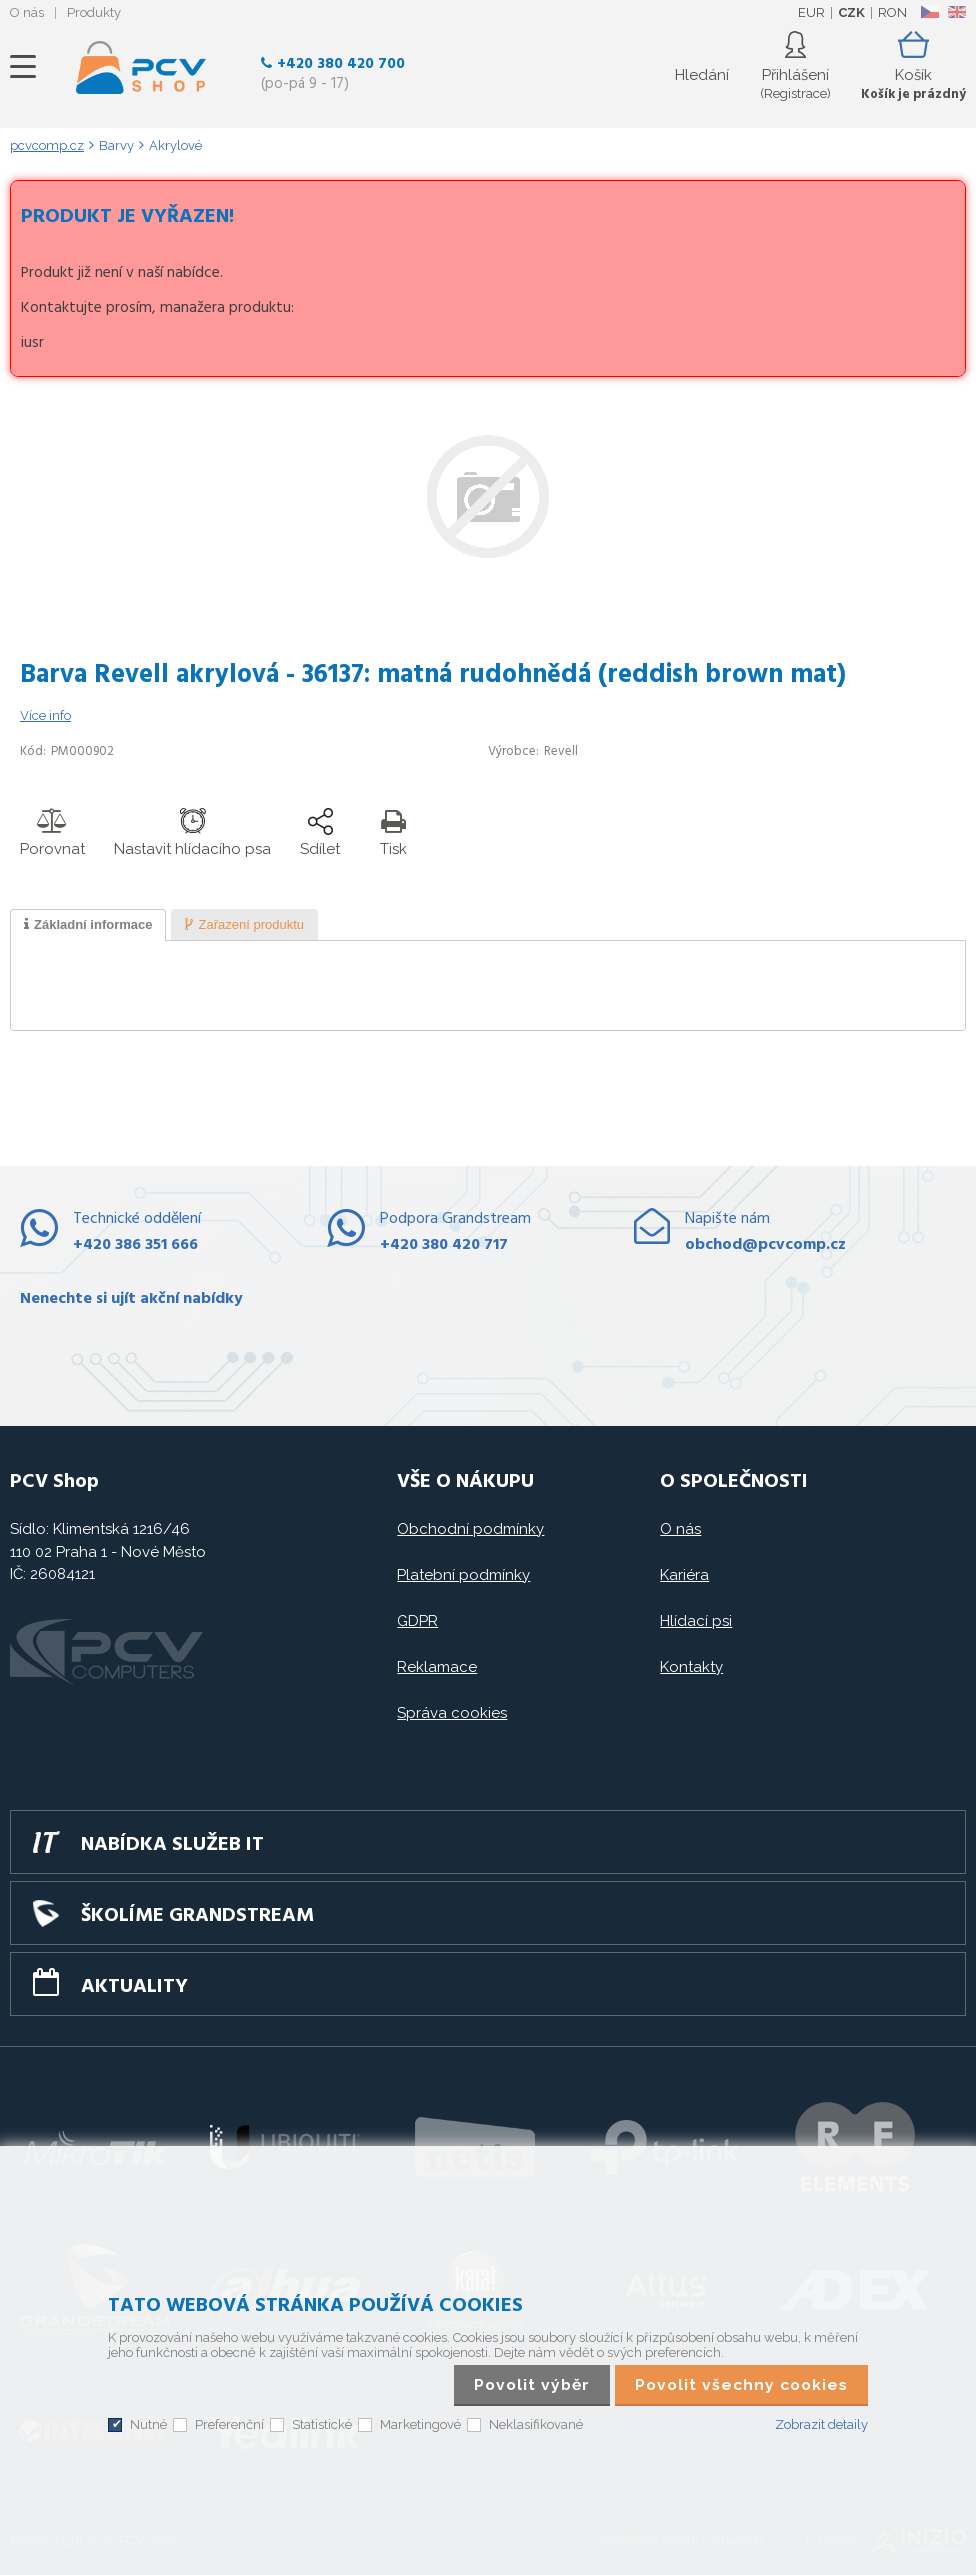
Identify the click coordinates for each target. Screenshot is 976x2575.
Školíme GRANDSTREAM (197, 1916)
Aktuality (134, 1987)
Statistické (322, 2424)
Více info (45, 715)
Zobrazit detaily (821, 2424)
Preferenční (229, 2424)
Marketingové (420, 2424)
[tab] (88, 925)
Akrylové (175, 145)
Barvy (116, 145)
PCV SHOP (141, 67)
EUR (811, 12)
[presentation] (88, 925)
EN (957, 12)
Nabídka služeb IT (172, 1845)
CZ (929, 12)
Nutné (148, 2424)
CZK (851, 12)
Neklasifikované (536, 2424)
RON (892, 12)
